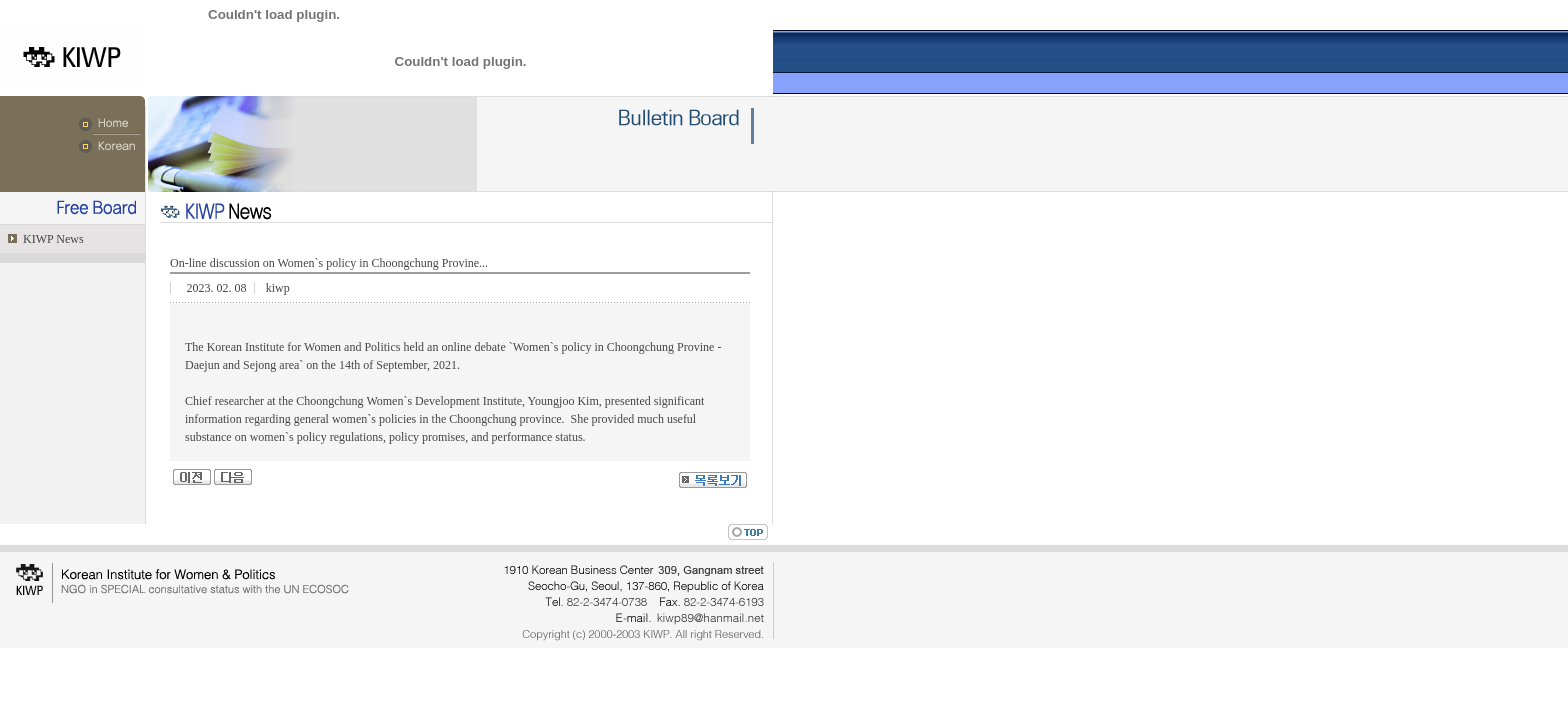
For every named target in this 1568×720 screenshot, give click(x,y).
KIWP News (52, 239)
